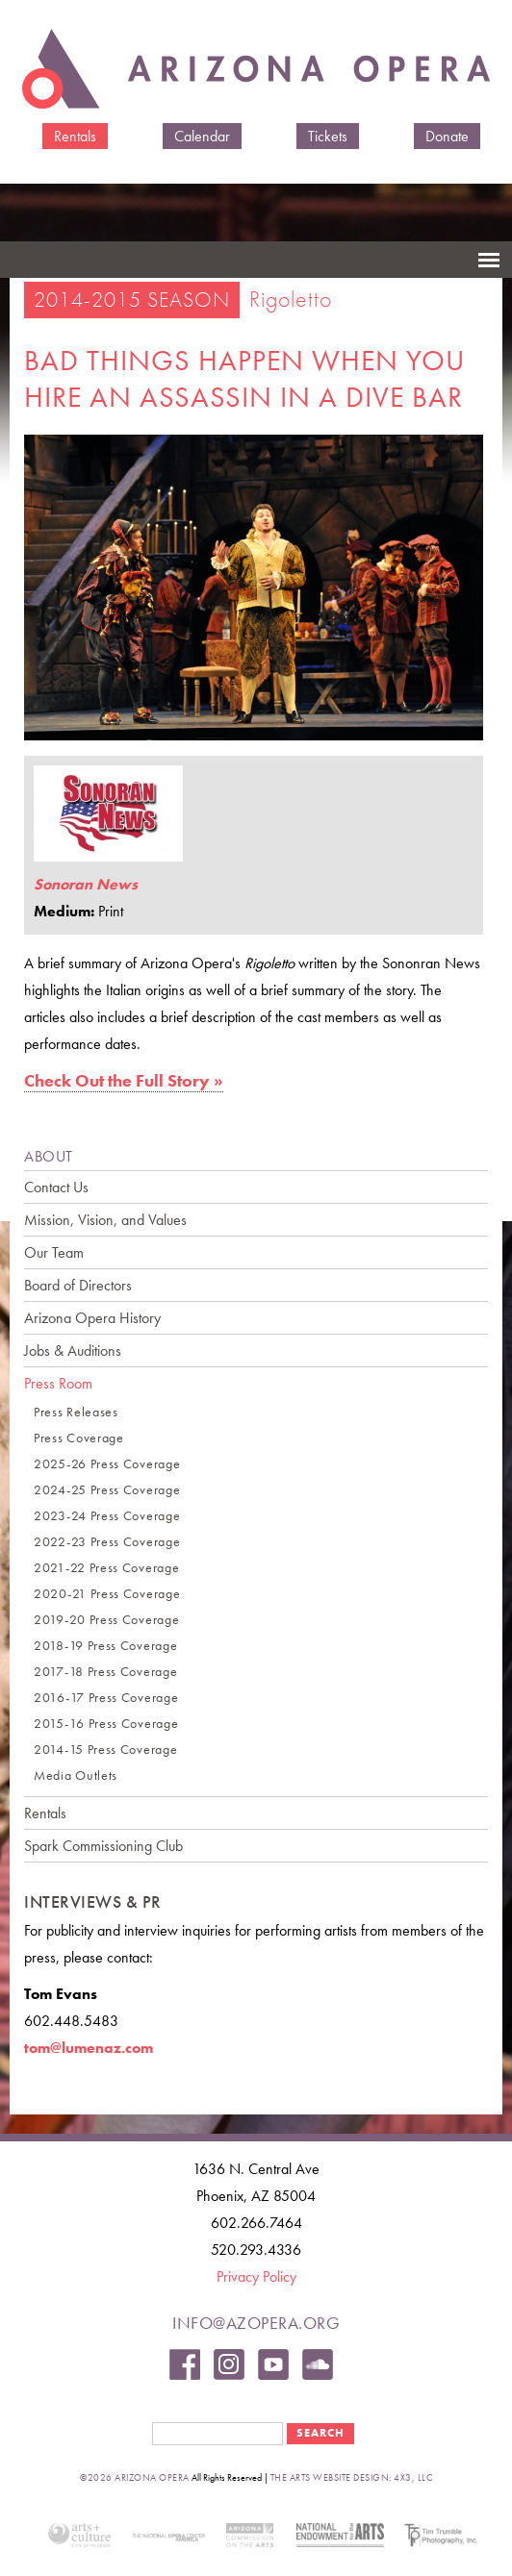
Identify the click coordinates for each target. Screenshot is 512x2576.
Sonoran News (86, 884)
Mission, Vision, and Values (105, 1220)
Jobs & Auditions (72, 1350)
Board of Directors (78, 1285)
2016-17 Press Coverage (106, 1697)
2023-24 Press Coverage (107, 1516)
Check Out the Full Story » (123, 1080)
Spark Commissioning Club (103, 1846)
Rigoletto (290, 298)
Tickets (327, 136)
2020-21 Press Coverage (107, 1594)
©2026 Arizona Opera (135, 2477)
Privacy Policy (256, 2276)
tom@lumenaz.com (88, 2048)
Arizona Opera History (92, 1318)
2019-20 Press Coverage (106, 1620)
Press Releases (76, 1412)
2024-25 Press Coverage (107, 1490)
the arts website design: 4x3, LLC (351, 2477)
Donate (447, 136)
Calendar (202, 136)
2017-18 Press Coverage (105, 1671)
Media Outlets (75, 1775)
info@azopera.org (256, 2323)
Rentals (75, 136)
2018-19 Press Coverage (105, 1646)
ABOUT (48, 1156)
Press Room (58, 1383)
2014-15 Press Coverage (105, 1749)
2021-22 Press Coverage (106, 1568)
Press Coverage (79, 1438)
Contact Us (56, 1187)
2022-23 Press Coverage (107, 1542)
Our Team (54, 1252)
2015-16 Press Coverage (106, 1723)
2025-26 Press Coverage (107, 1464)
